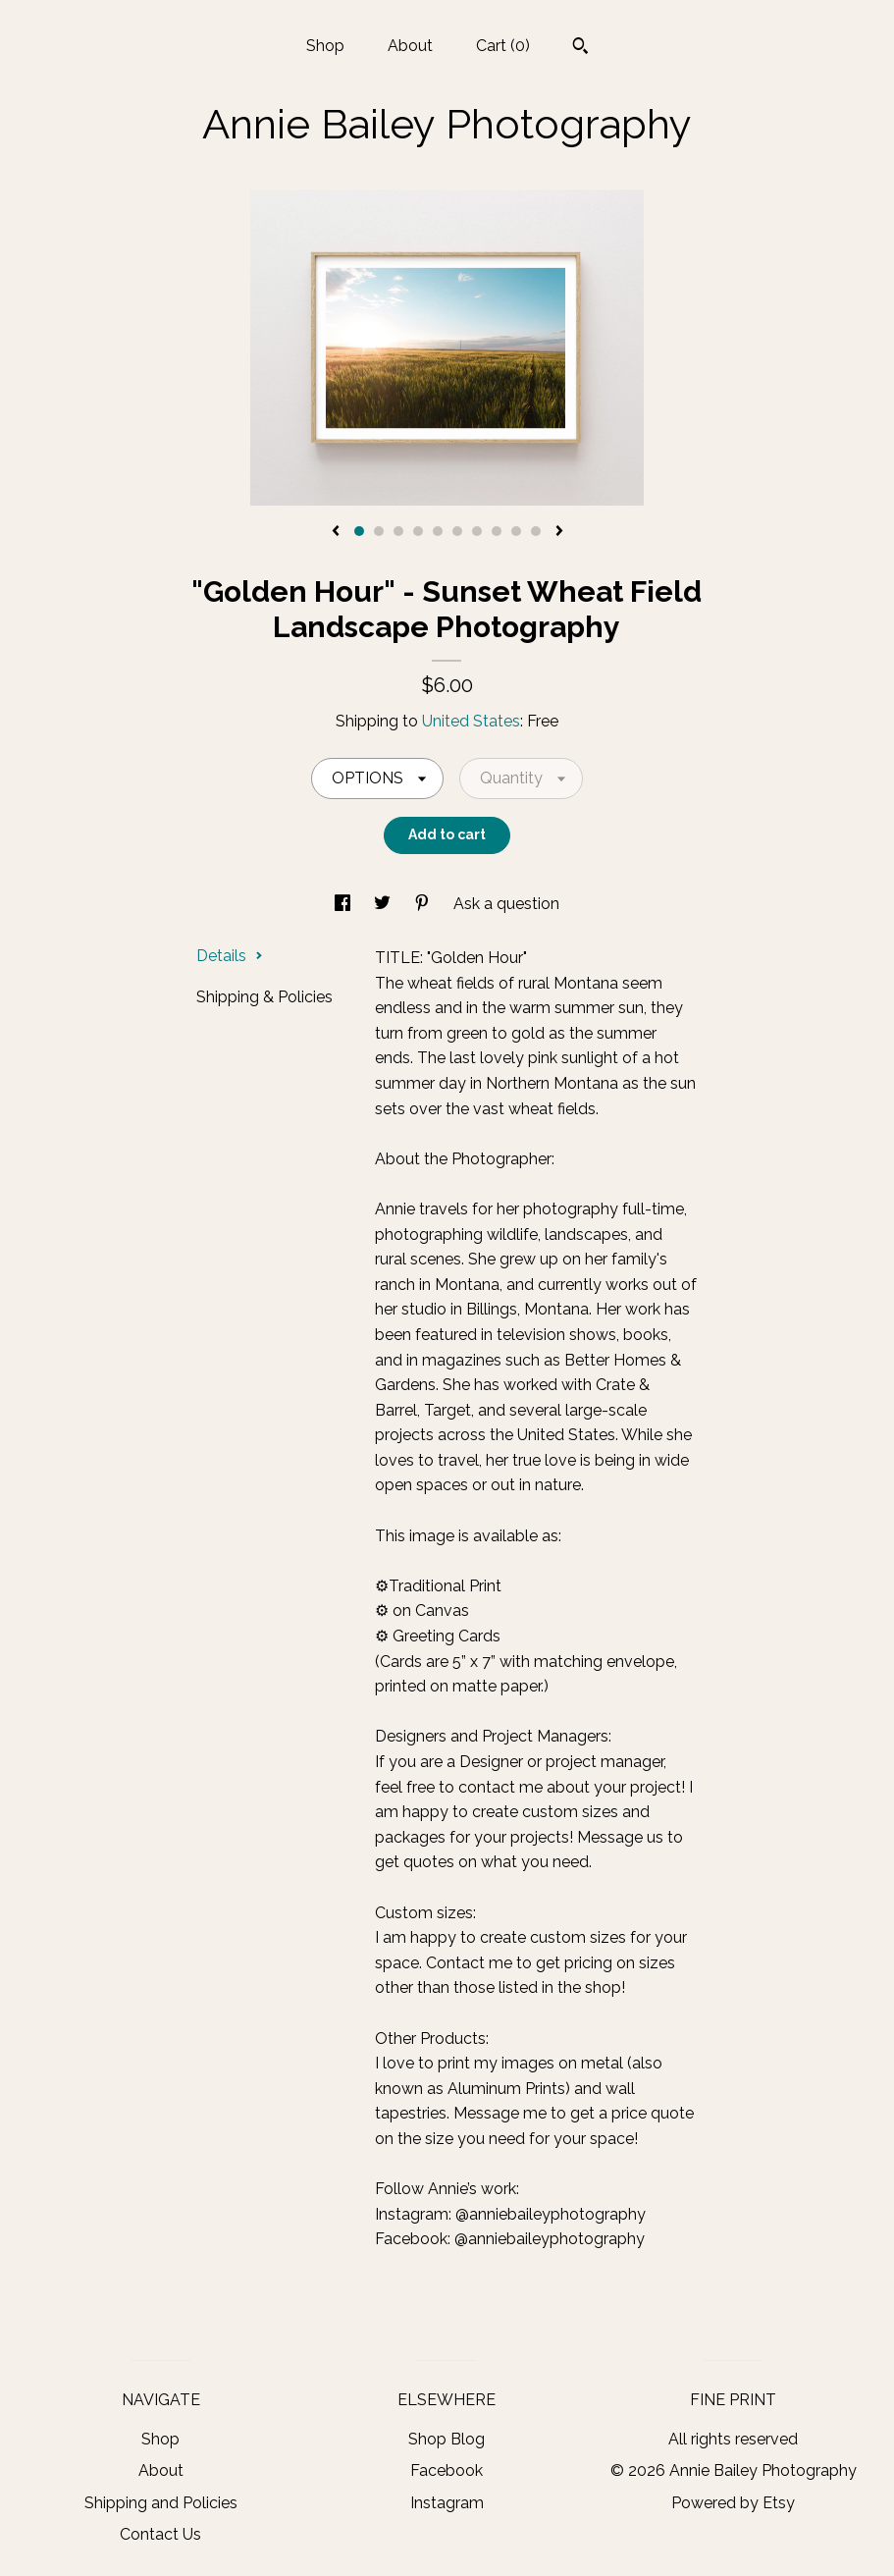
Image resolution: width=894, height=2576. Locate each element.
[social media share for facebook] (344, 903)
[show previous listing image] (336, 532)
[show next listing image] (559, 532)
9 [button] (516, 531)
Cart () (503, 45)
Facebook (446, 2470)
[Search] (580, 48)
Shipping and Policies (160, 2503)
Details (229, 955)
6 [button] (457, 531)
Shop (325, 45)
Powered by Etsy (733, 2503)
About (410, 45)
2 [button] (379, 531)
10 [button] (536, 531)
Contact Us (160, 2534)
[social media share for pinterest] (424, 903)
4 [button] (418, 531)
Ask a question (506, 903)
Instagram (447, 2503)
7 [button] (477, 531)
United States (471, 721)
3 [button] (398, 531)
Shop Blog (446, 2439)
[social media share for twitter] (384, 903)
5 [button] (438, 531)
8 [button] (496, 531)
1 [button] (359, 531)
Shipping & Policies (264, 997)
